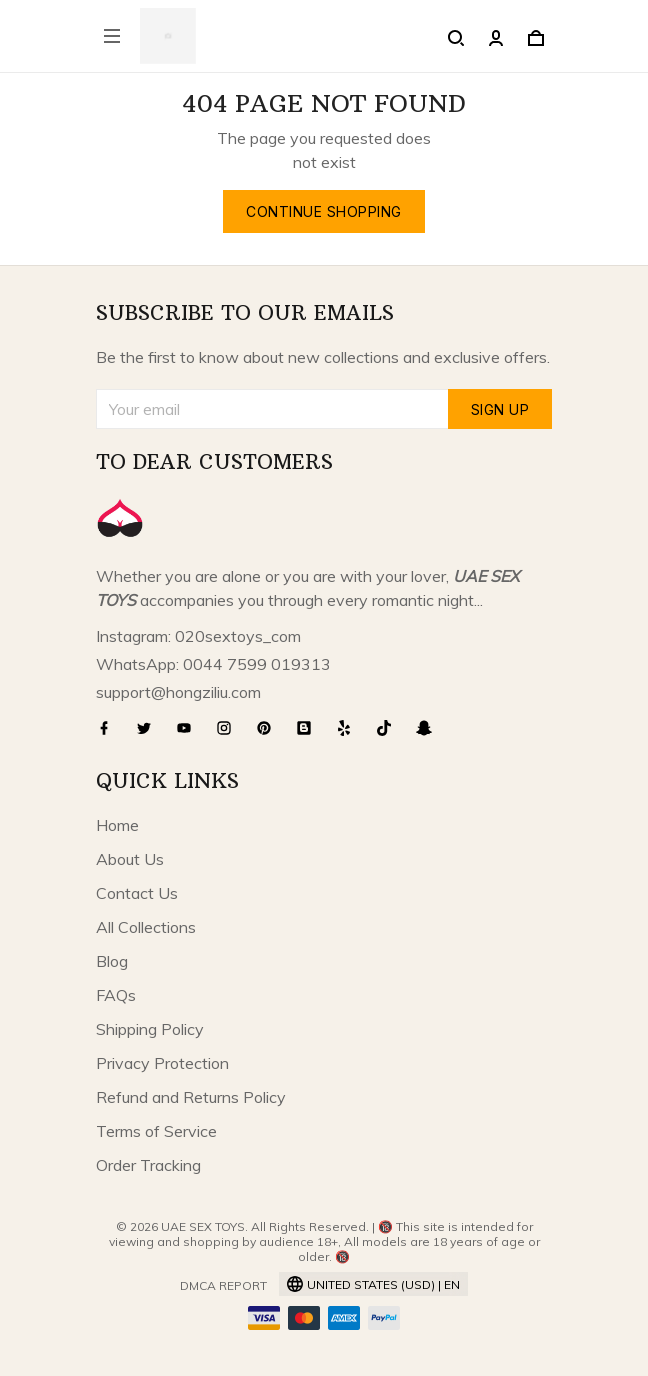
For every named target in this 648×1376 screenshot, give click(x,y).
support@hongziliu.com (178, 692)
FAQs (116, 995)
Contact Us (137, 893)
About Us (130, 859)
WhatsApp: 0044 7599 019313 (213, 664)
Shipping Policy (150, 1029)
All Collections (146, 927)
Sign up (500, 409)
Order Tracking (148, 1165)
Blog (112, 961)
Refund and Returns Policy (191, 1097)
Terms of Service (156, 1131)
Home (117, 825)
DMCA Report (223, 1285)
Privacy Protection (162, 1063)
